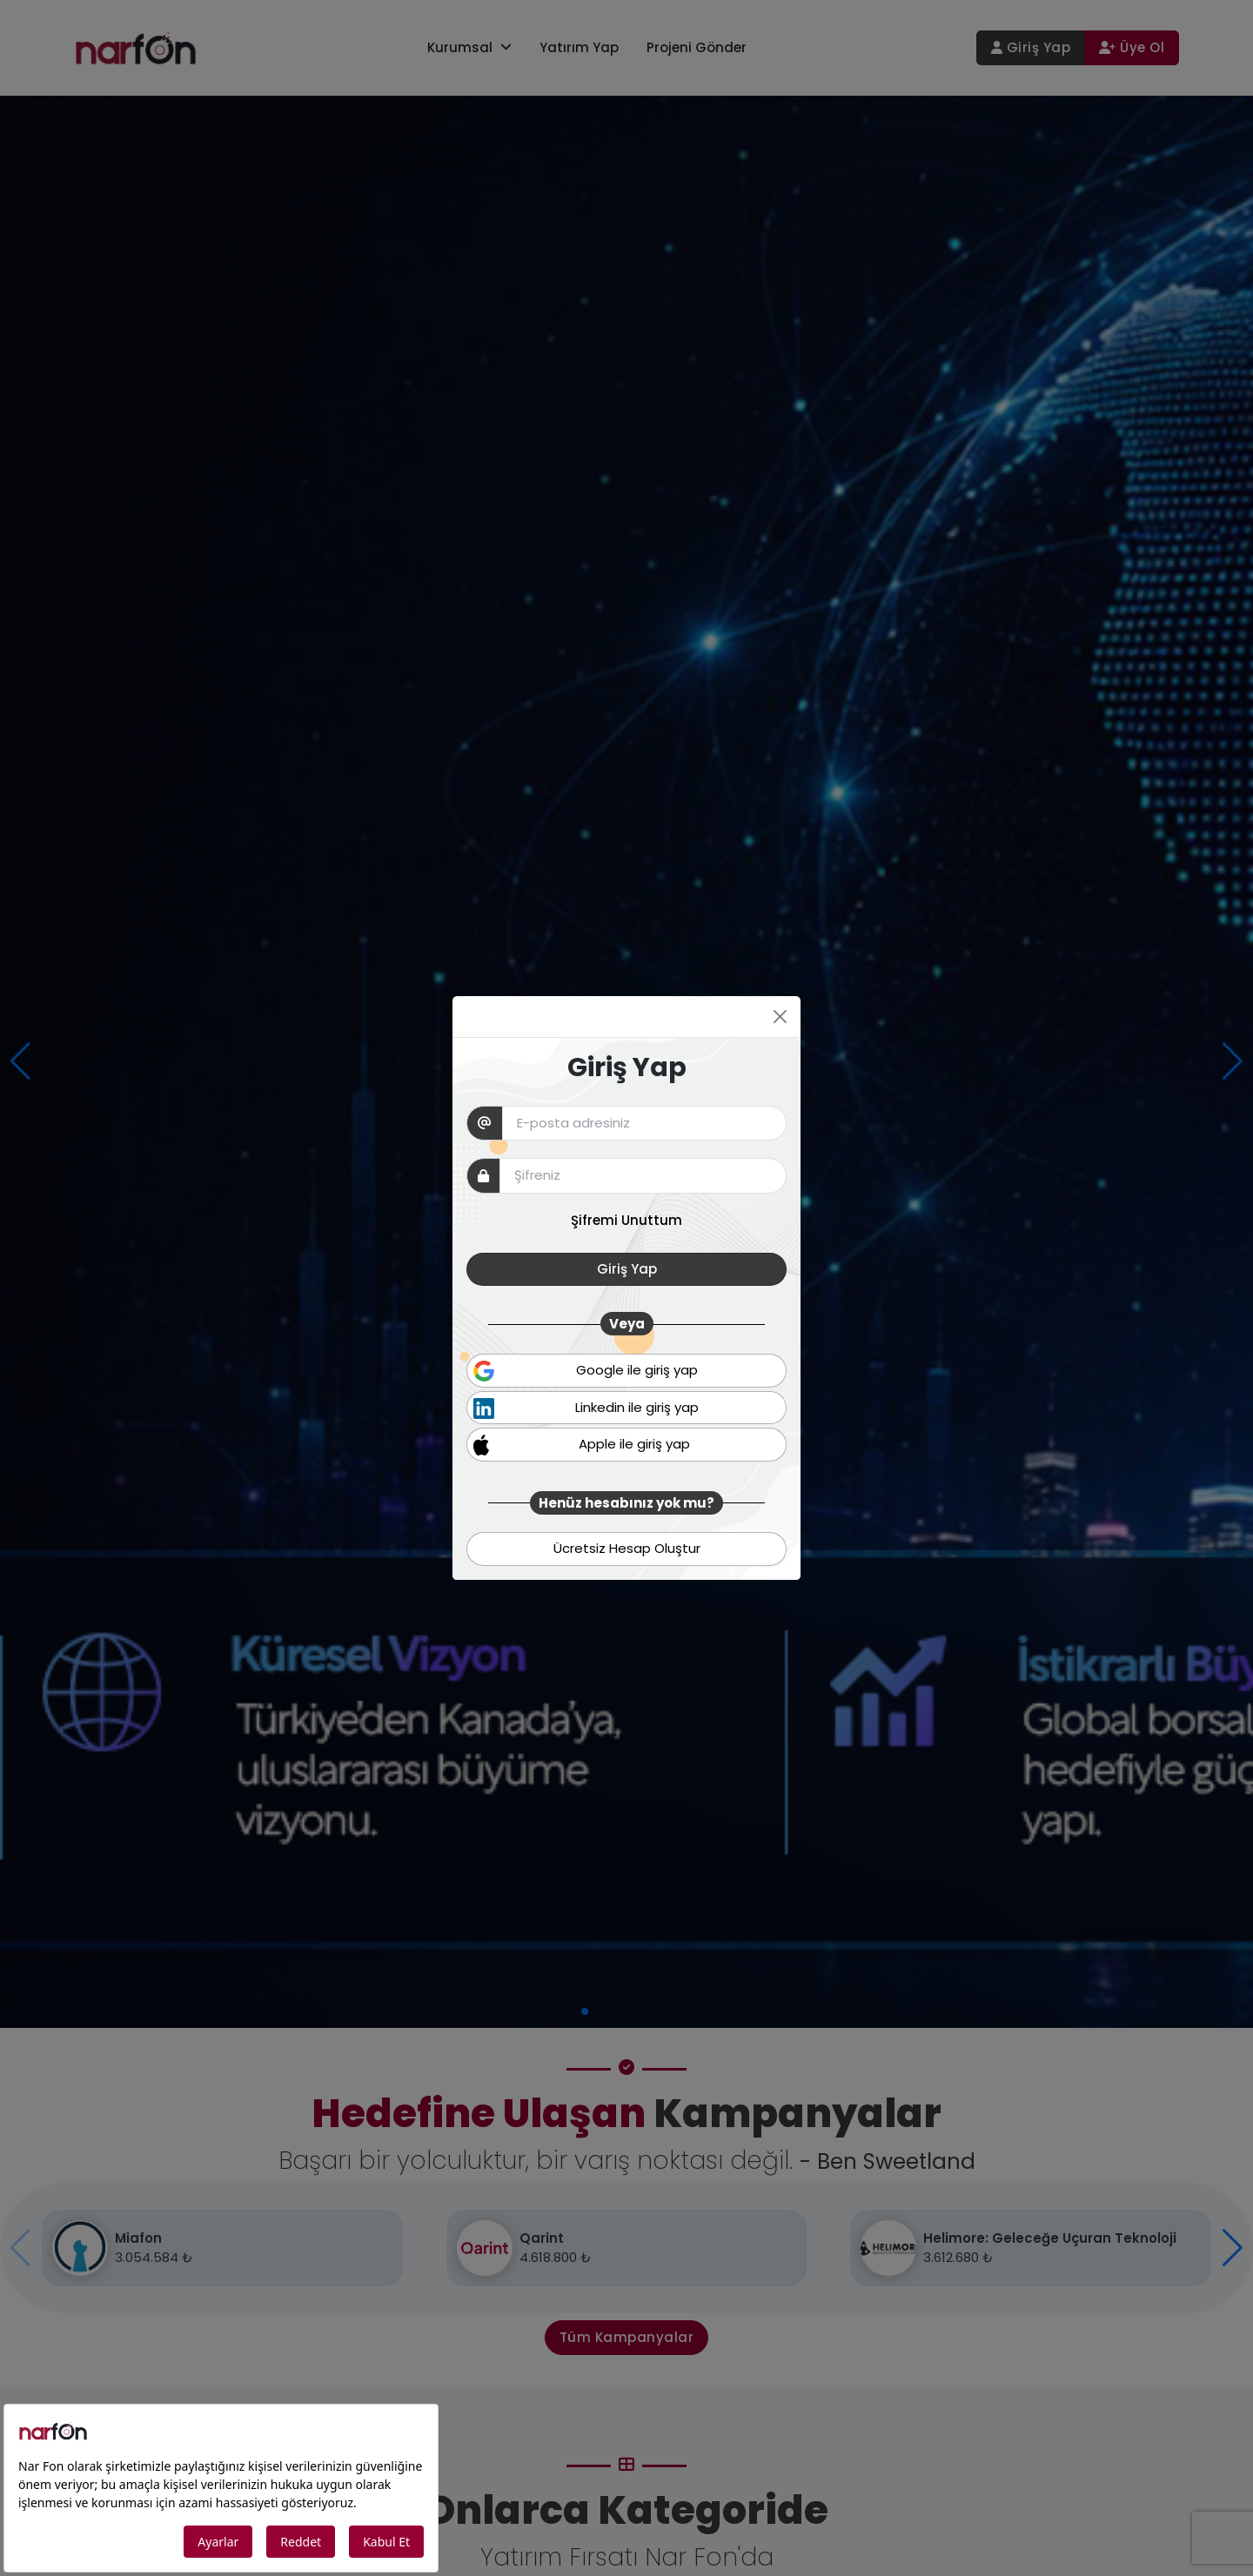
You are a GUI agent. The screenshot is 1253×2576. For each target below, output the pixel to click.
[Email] (644, 1123)
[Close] (780, 1016)
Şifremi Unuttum (626, 1220)
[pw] (643, 1176)
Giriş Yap (627, 1269)
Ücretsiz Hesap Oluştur (626, 1548)
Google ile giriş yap (585, 1371)
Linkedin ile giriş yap (586, 1408)
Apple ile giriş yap (581, 1445)
